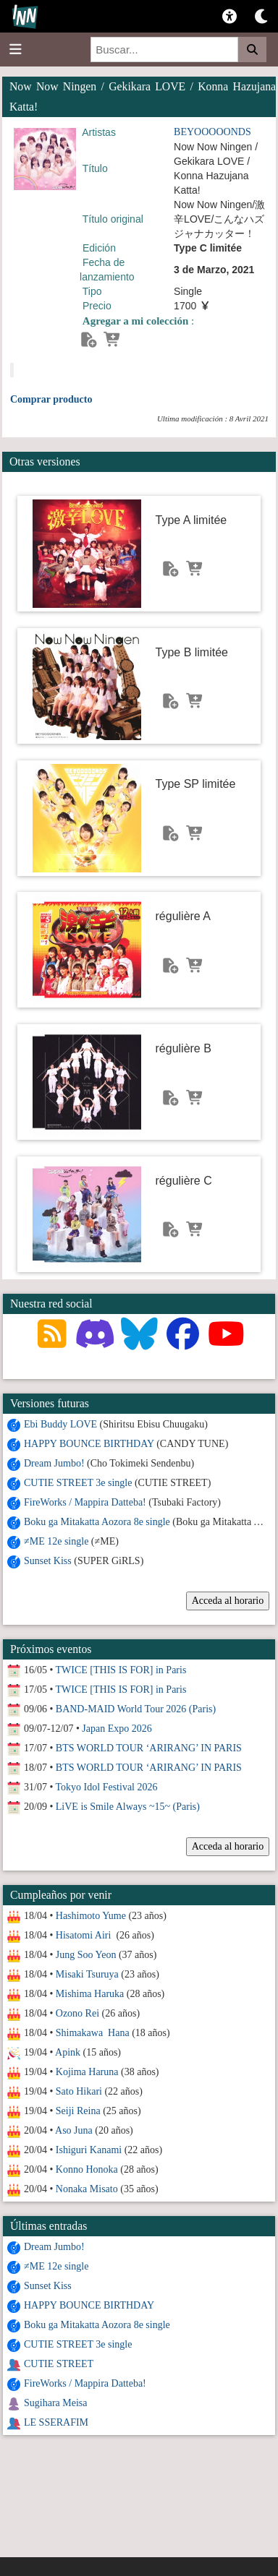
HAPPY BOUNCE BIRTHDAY (89, 1443)
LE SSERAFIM (56, 2422)
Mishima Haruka (90, 1993)
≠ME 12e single (56, 1541)
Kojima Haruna (87, 2071)
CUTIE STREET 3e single (78, 1482)
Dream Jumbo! (54, 1463)
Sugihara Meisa (55, 2402)
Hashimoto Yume (91, 1915)
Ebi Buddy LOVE (60, 1424)
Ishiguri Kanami (89, 2149)
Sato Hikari (79, 2091)
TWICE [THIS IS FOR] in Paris (121, 1670)
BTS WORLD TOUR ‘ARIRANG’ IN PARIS (149, 1748)
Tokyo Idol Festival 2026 (107, 1787)
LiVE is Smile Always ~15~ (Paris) (128, 1806)
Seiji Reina (78, 2110)
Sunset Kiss (48, 1560)
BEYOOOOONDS (212, 131)
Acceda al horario (228, 1600)
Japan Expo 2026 (116, 1728)
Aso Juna (74, 2130)
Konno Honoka (87, 2169)
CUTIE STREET (58, 2363)
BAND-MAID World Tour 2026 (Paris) (136, 1709)
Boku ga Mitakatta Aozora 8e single (97, 1521)
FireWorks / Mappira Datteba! (85, 1502)
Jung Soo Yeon (86, 1954)
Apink (67, 2052)
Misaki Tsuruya (87, 1974)
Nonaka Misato (87, 2189)
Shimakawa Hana (93, 2032)
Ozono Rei (77, 2013)
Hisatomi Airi (85, 1935)
